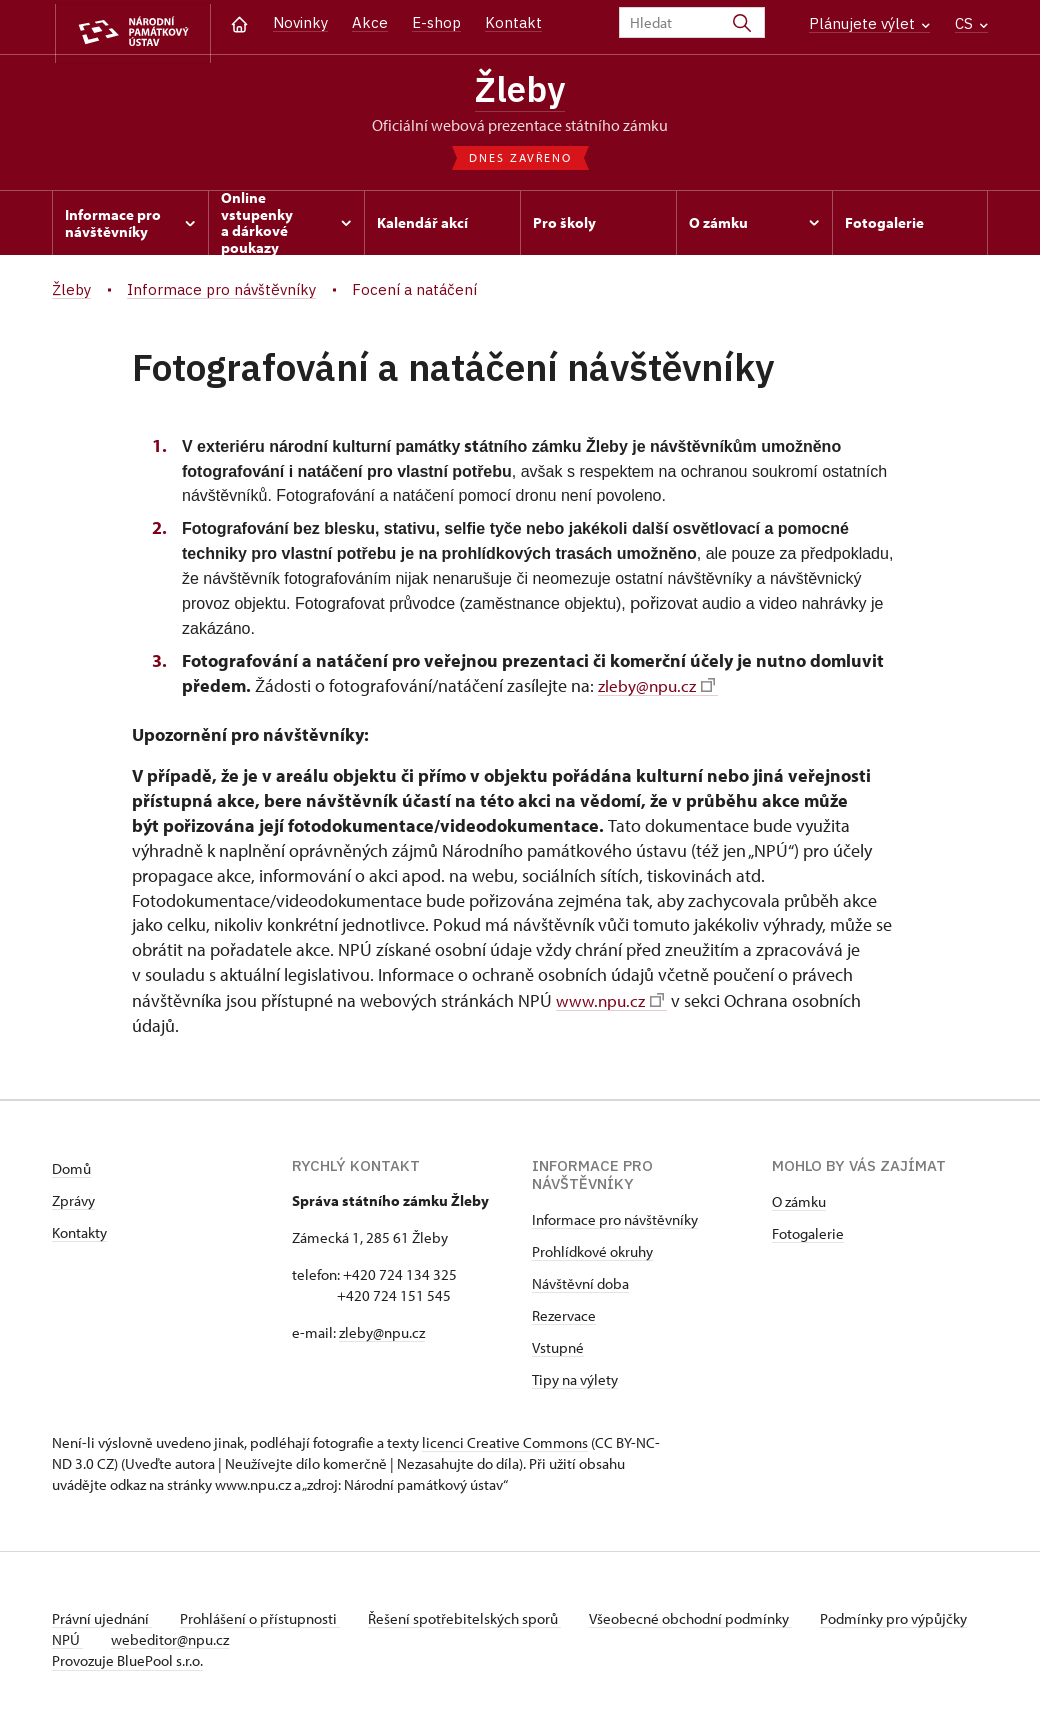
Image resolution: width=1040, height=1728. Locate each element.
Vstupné (558, 1348)
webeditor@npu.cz (233, 1640)
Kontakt (513, 22)
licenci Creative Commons (505, 1443)
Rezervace (564, 1316)
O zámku (799, 1202)
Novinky (300, 22)
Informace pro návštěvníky (615, 1220)
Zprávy (73, 1201)
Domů (71, 1169)
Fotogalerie (808, 1234)
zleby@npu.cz (658, 688)
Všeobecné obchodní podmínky (702, 1619)
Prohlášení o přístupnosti (264, 1619)
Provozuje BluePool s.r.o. (127, 1661)
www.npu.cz (611, 1001)
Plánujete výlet (869, 23)
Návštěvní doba (580, 1284)
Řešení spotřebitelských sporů (472, 1619)
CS (971, 23)
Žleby (520, 90)
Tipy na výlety (575, 1380)
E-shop (436, 22)
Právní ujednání (102, 1619)
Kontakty (79, 1233)
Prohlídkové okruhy (592, 1252)
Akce (370, 22)
